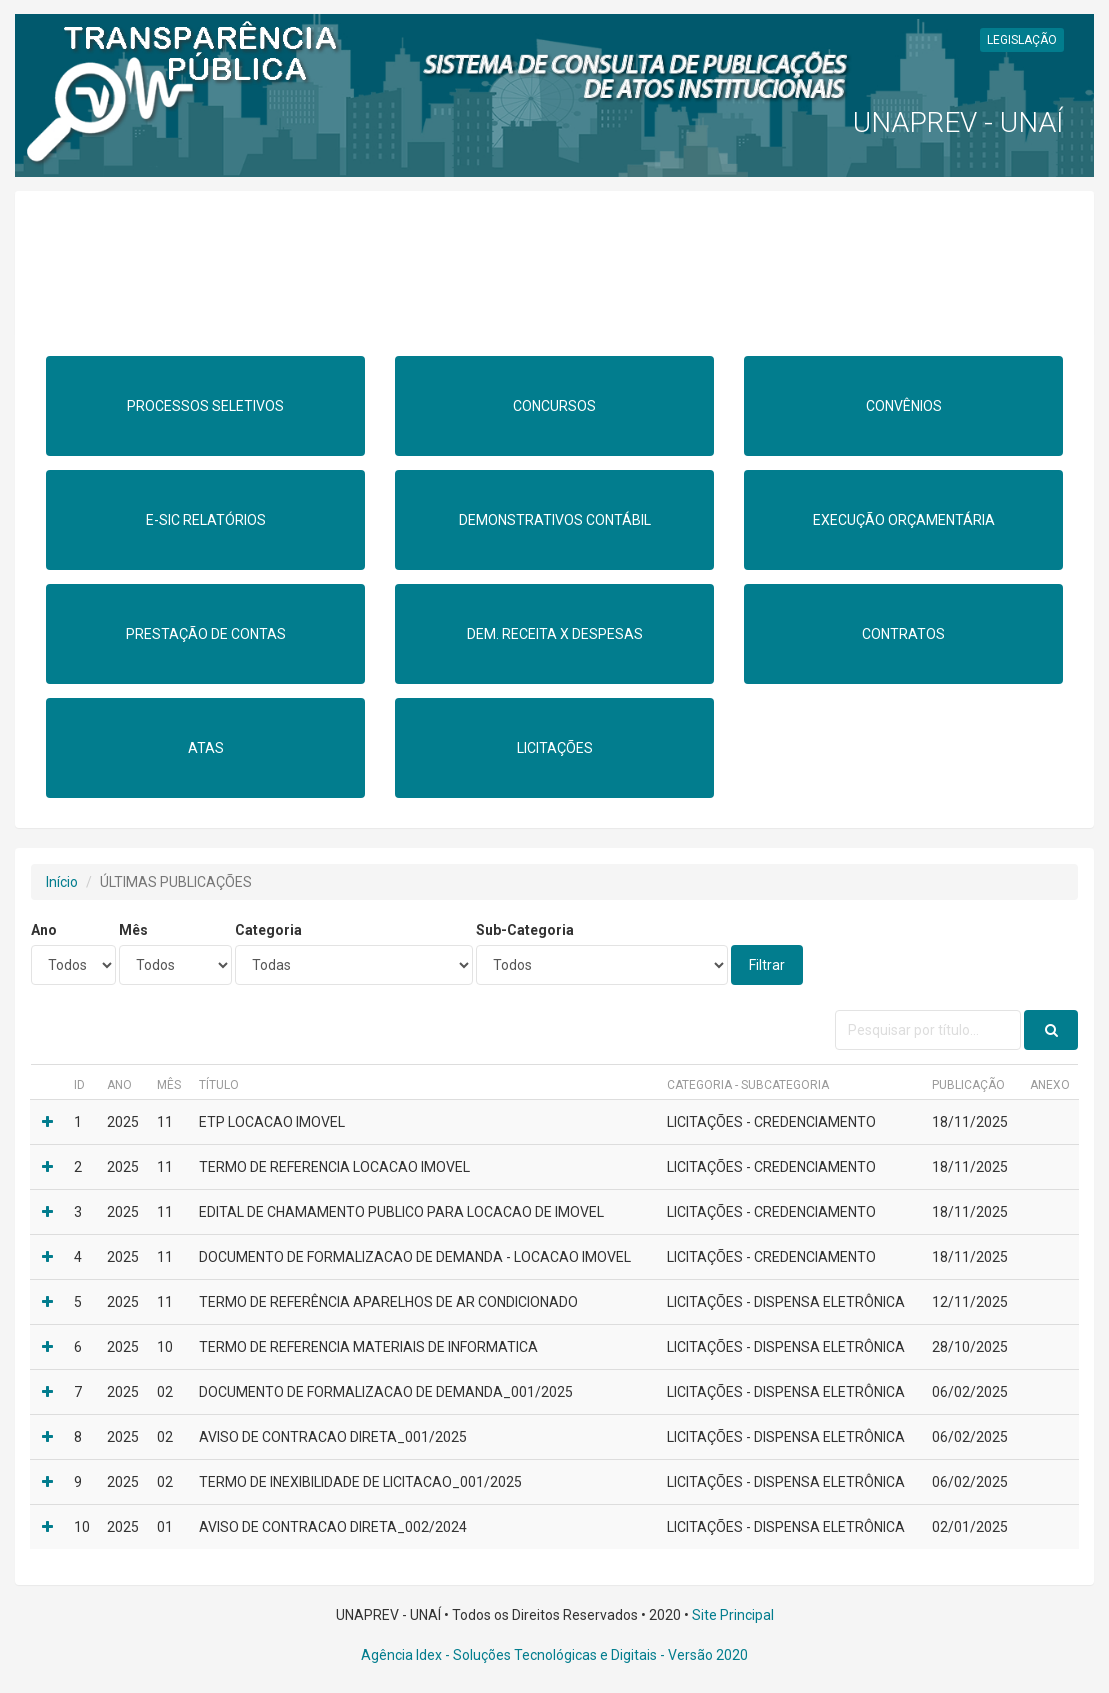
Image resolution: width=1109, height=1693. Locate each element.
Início (62, 882)
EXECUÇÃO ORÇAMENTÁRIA (904, 520)
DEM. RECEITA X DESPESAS (555, 634)
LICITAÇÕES (555, 748)
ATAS (206, 748)
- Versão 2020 (702, 1655)
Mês (133, 930)
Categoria (268, 930)
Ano (44, 930)
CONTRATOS (903, 634)
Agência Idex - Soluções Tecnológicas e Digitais (509, 1655)
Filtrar (767, 965)
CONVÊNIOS (904, 406)
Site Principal (733, 1615)
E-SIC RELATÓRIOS (206, 520)
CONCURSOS (554, 406)
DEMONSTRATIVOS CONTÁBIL (555, 520)
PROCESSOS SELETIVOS (205, 406)
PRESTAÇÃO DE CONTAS (206, 634)
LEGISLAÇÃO (1022, 40)
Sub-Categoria (525, 930)
